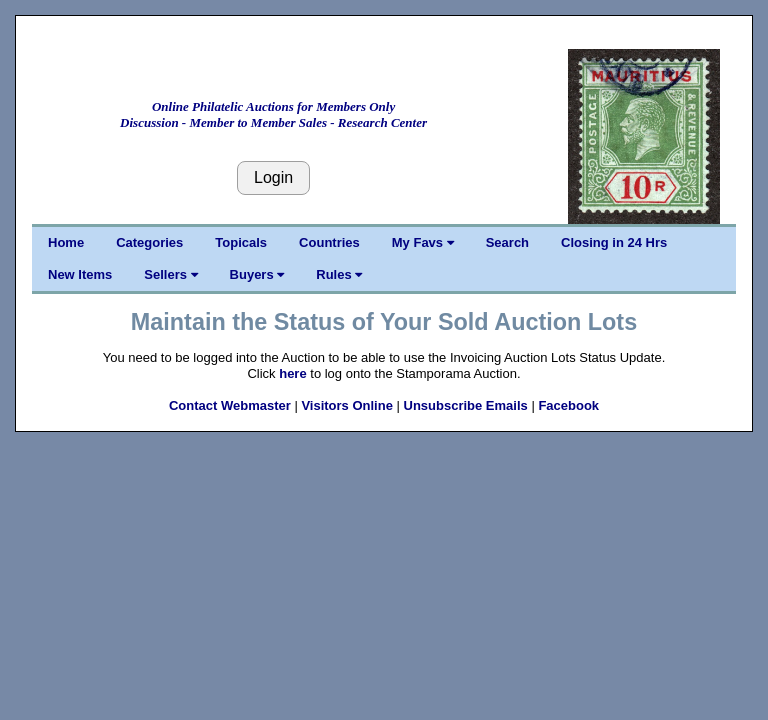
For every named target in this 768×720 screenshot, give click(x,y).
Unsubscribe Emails (466, 405)
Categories (149, 242)
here (292, 373)
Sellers (170, 274)
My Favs (423, 242)
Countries (329, 242)
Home (66, 242)
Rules (339, 274)
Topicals (241, 242)
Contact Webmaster (230, 405)
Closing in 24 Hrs (614, 242)
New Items (80, 274)
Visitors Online (347, 405)
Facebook (568, 405)
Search (507, 242)
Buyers (257, 274)
